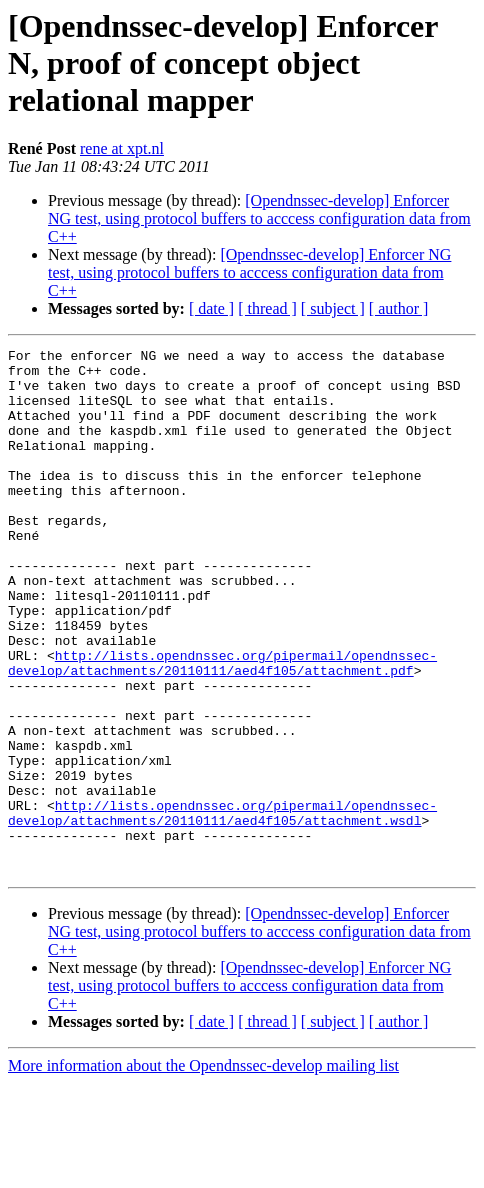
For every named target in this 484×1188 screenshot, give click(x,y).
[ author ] (399, 308)
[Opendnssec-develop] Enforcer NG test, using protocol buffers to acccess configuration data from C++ (259, 218)
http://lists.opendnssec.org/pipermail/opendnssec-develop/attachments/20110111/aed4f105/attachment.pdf (222, 727)
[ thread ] (267, 308)
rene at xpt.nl (122, 148)
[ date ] (211, 308)
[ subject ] (333, 308)
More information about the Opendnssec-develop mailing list (203, 1170)
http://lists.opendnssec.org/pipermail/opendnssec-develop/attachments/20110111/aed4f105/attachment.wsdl (222, 907)
